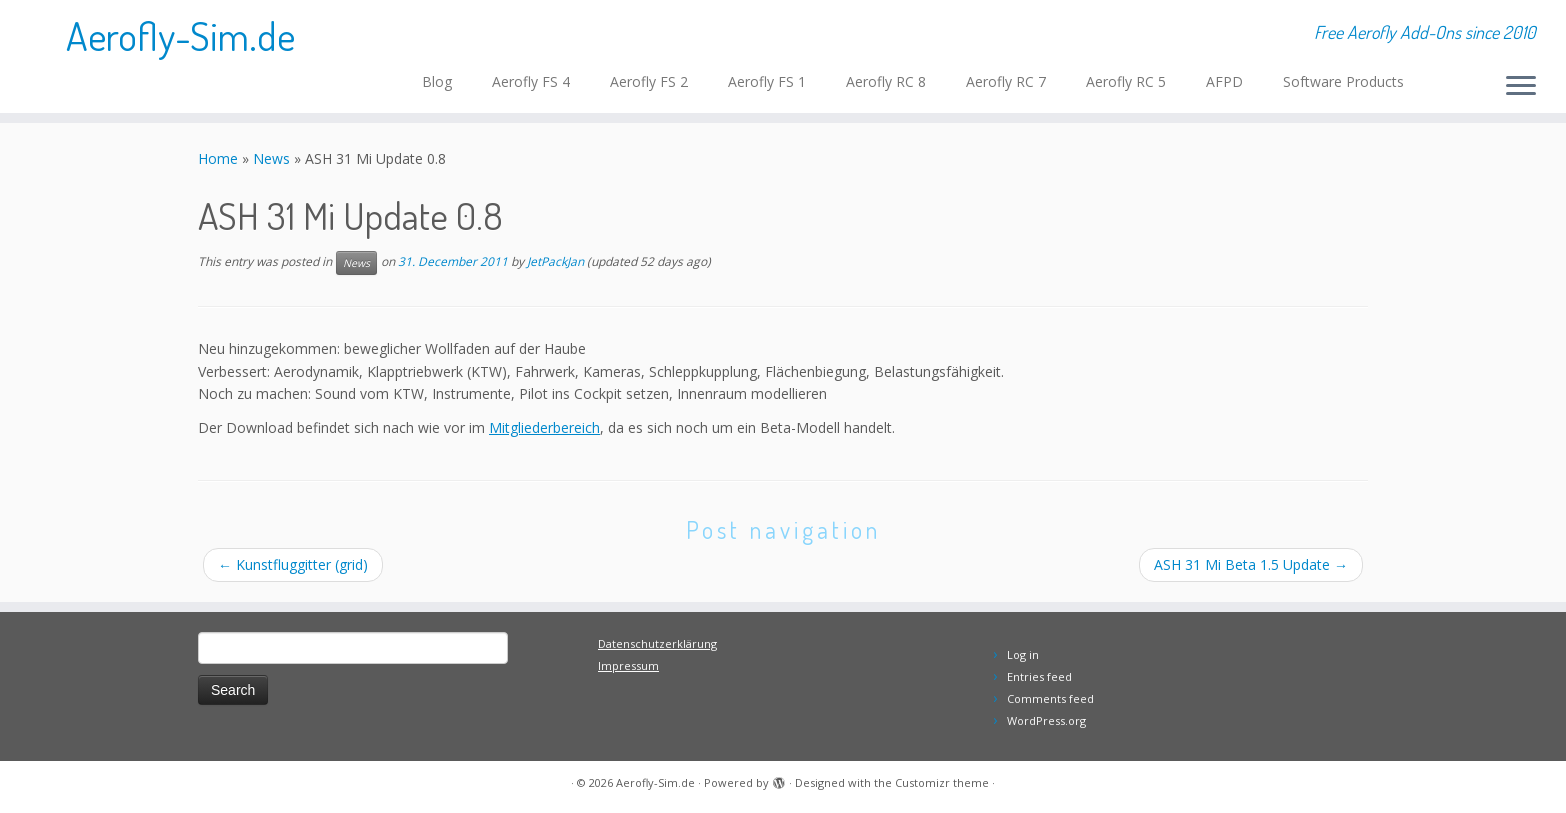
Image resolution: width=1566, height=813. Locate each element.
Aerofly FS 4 (531, 81)
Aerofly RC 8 (886, 81)
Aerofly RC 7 (1006, 81)
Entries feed (1039, 676)
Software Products (1343, 81)
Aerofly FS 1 (767, 81)
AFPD (1224, 81)
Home (218, 158)
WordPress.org (1046, 720)
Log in (1023, 654)
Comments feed (1050, 698)
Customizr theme (942, 782)
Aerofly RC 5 (1126, 81)
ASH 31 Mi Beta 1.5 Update (1251, 564)
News (271, 158)
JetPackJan (555, 262)
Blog (437, 81)
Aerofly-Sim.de (180, 35)
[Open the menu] (1521, 87)
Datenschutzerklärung (657, 643)
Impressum (628, 665)
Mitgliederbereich (544, 427)
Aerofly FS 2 (649, 81)
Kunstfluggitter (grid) (293, 564)
